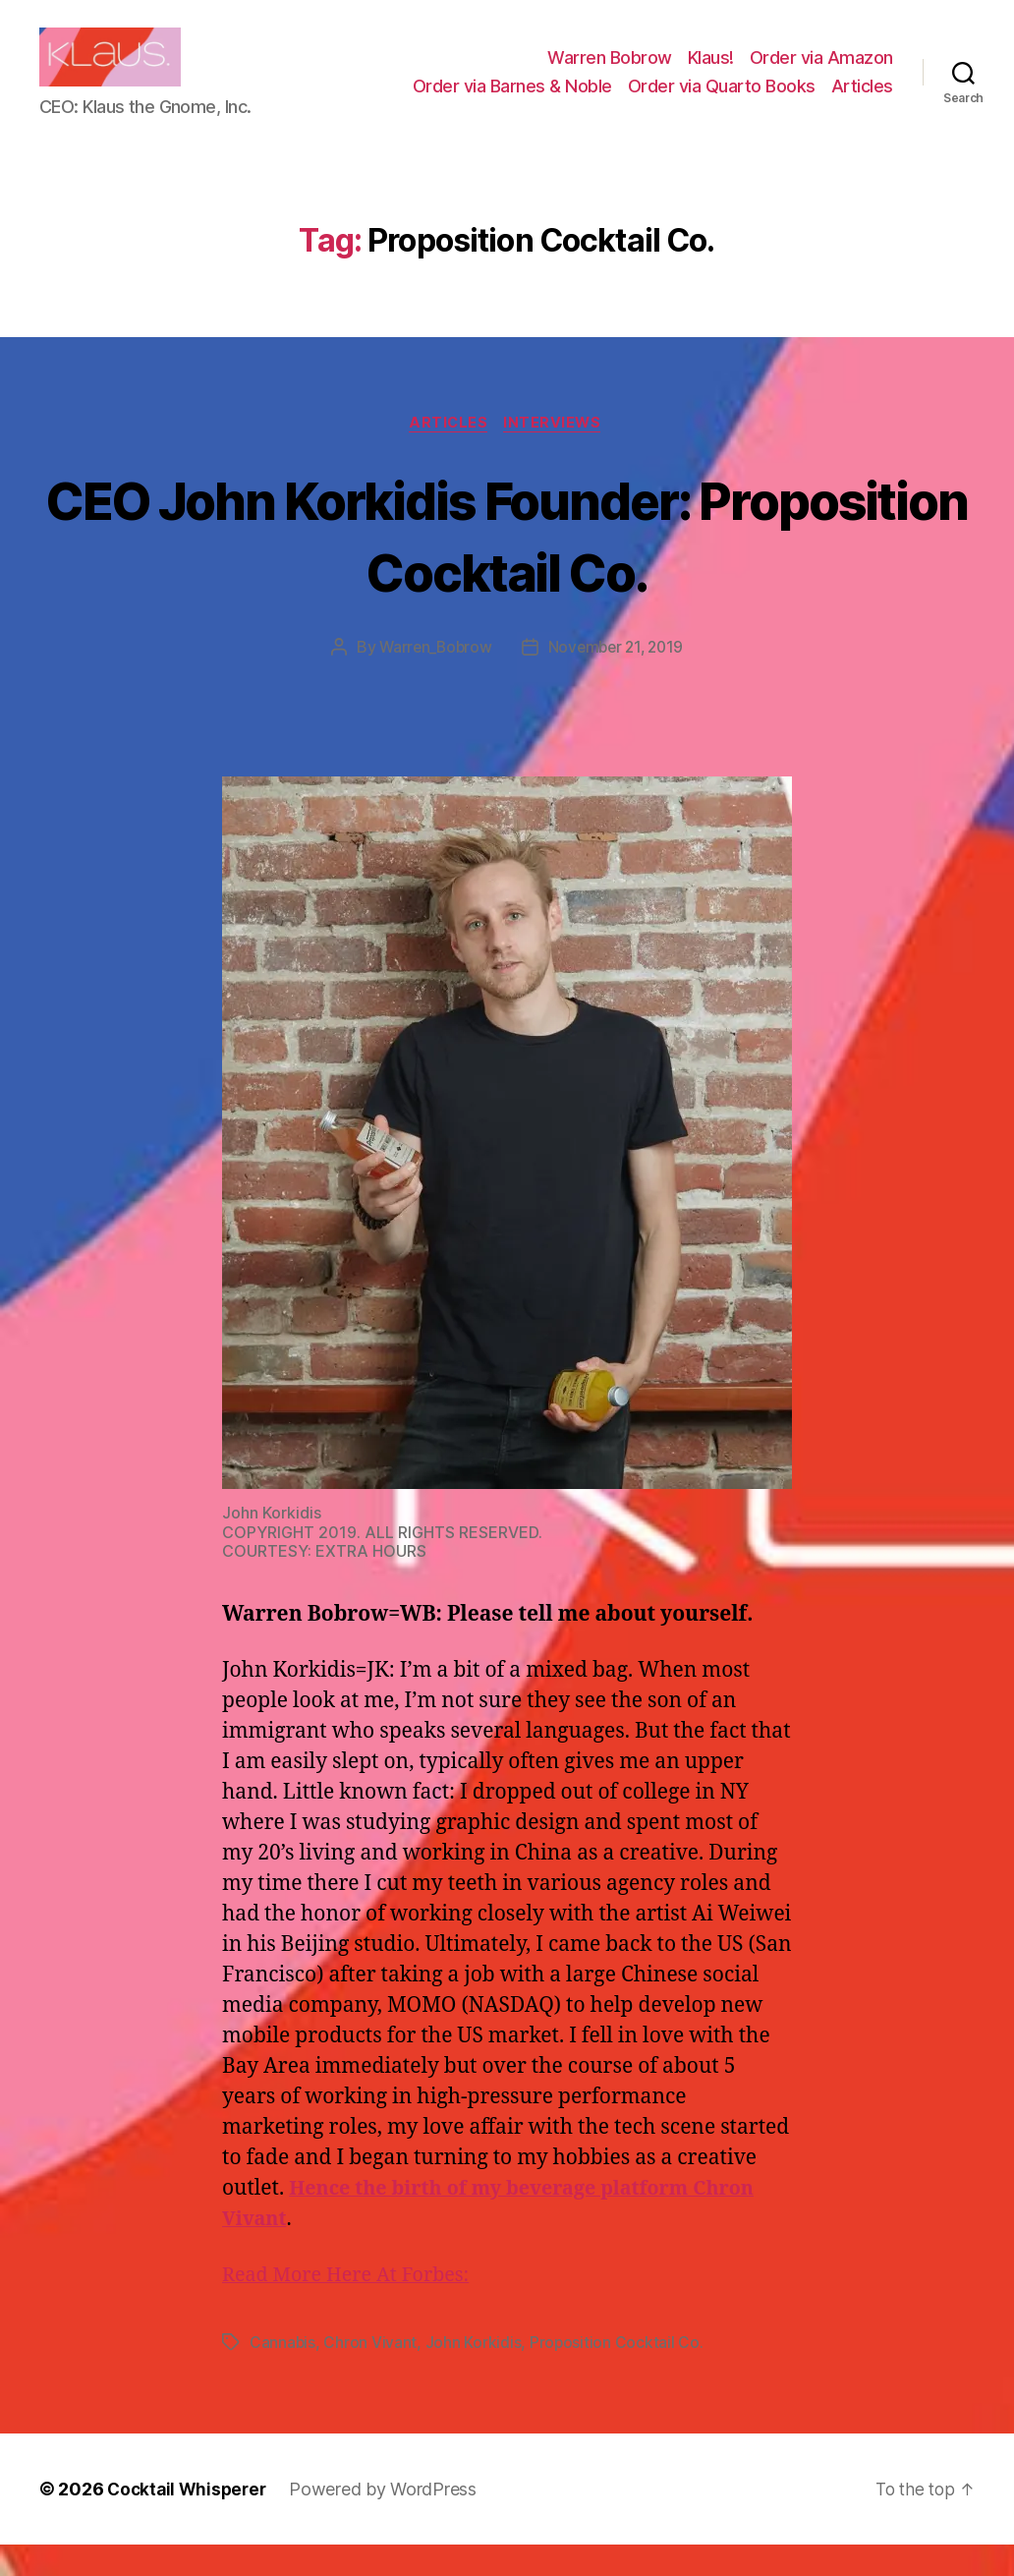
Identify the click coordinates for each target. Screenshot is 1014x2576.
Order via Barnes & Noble (512, 100)
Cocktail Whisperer (189, 2520)
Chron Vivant (371, 2374)
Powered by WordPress (389, 2520)
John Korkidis (474, 2374)
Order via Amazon (821, 72)
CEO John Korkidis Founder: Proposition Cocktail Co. (507, 565)
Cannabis (283, 2374)
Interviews (556, 454)
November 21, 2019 (617, 679)
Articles (862, 100)
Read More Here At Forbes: (353, 2307)
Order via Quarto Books (722, 100)
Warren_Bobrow (432, 679)
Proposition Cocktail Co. (618, 2374)
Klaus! (711, 72)
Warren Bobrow (609, 72)
